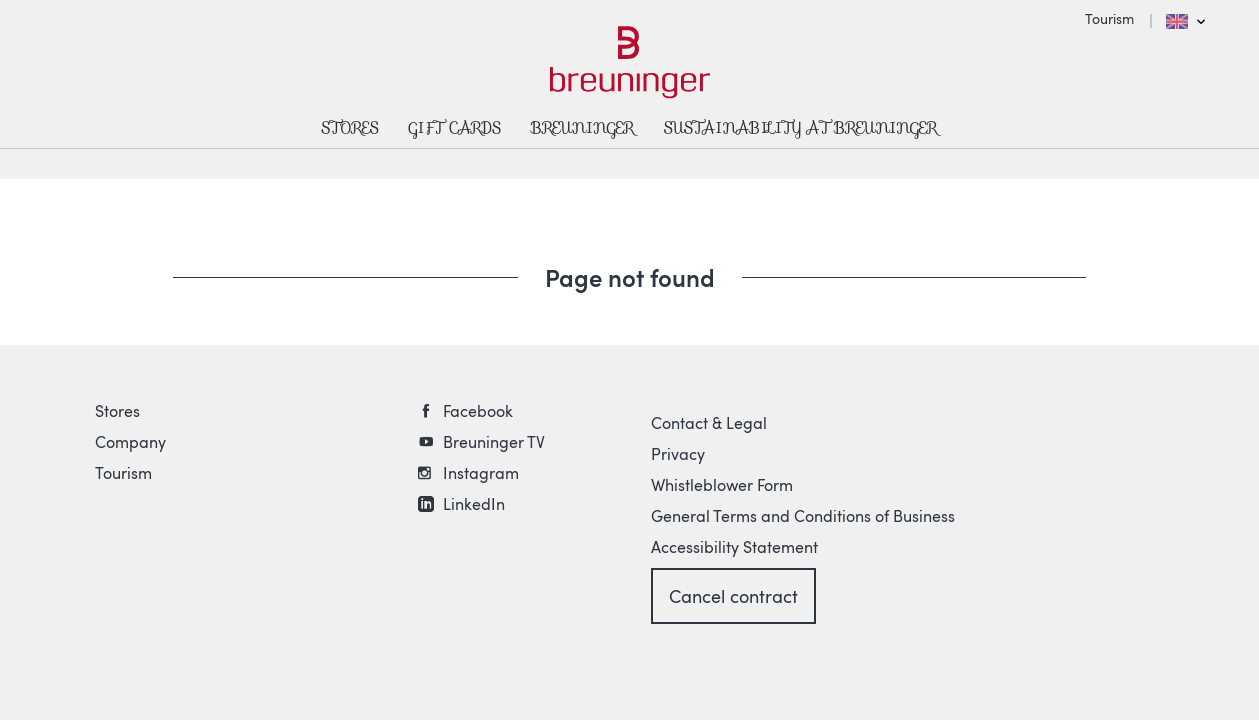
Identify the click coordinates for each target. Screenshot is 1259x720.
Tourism (1109, 18)
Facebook (478, 411)
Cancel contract (733, 596)
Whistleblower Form (722, 485)
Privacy (678, 454)
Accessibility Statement (734, 547)
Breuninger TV (494, 442)
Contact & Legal (709, 423)
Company (130, 442)
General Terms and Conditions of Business (803, 516)
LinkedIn (474, 504)
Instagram (481, 473)
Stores (117, 411)
